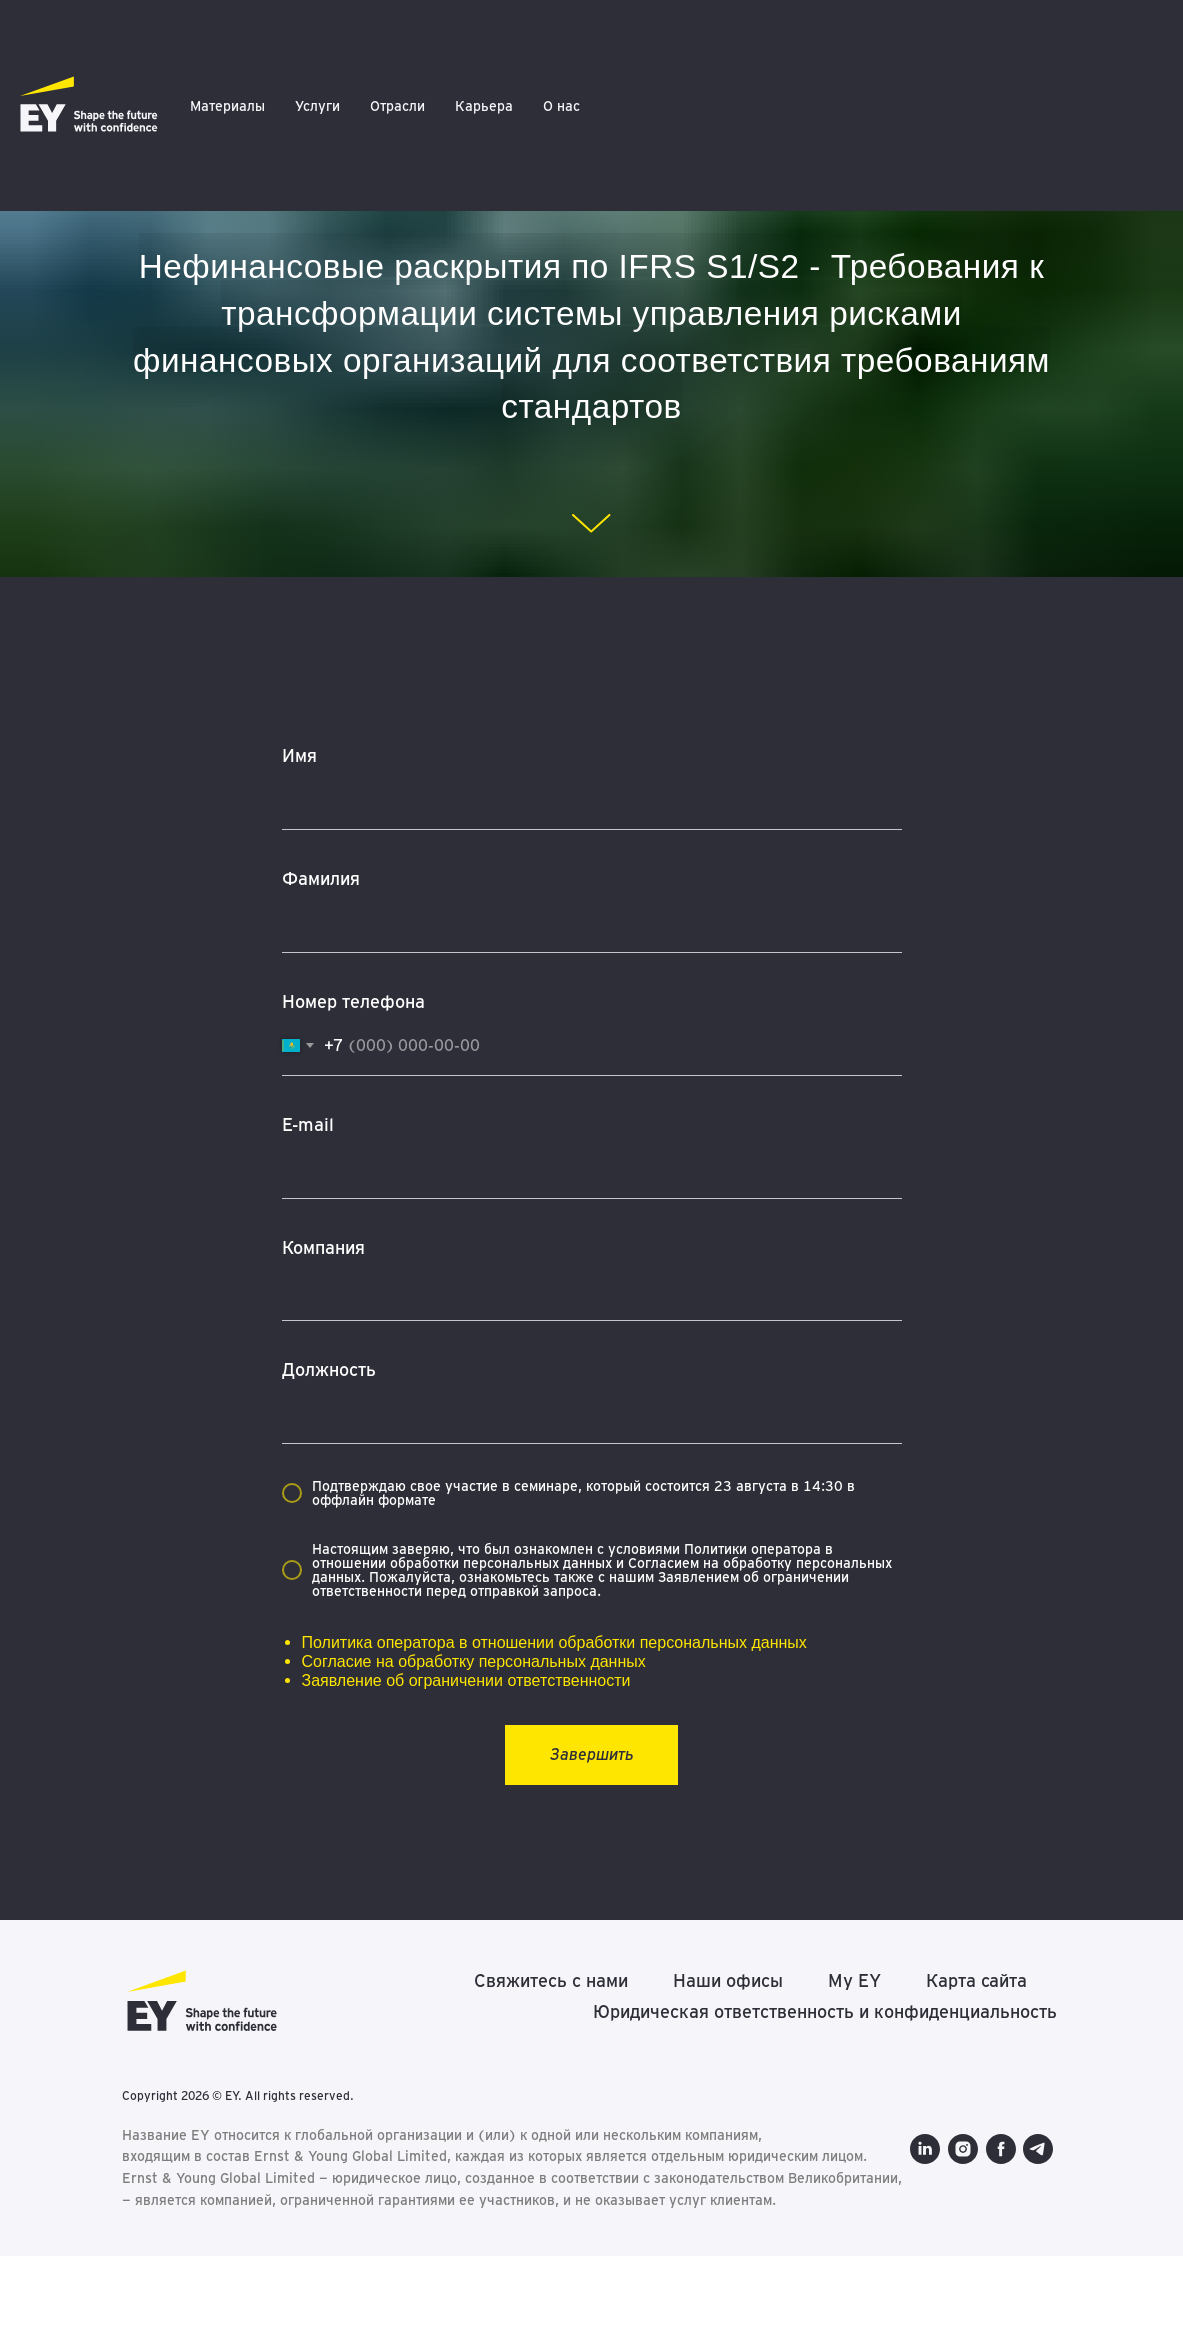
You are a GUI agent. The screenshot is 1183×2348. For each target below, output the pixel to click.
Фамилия (321, 878)
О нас (561, 106)
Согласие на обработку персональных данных (474, 1661)
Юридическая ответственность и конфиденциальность (825, 2011)
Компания (323, 1247)
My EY (854, 1980)
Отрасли (397, 106)
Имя (299, 755)
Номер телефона (353, 1001)
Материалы (227, 106)
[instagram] (175, 2264)
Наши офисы (728, 1980)
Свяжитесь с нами (551, 1980)
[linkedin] (137, 2264)
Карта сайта (976, 1980)
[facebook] (213, 2264)
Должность (329, 1369)
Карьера (484, 106)
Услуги (317, 106)
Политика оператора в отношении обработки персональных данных (554, 1642)
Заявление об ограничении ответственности (466, 1680)
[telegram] (251, 2264)
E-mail (308, 1124)
